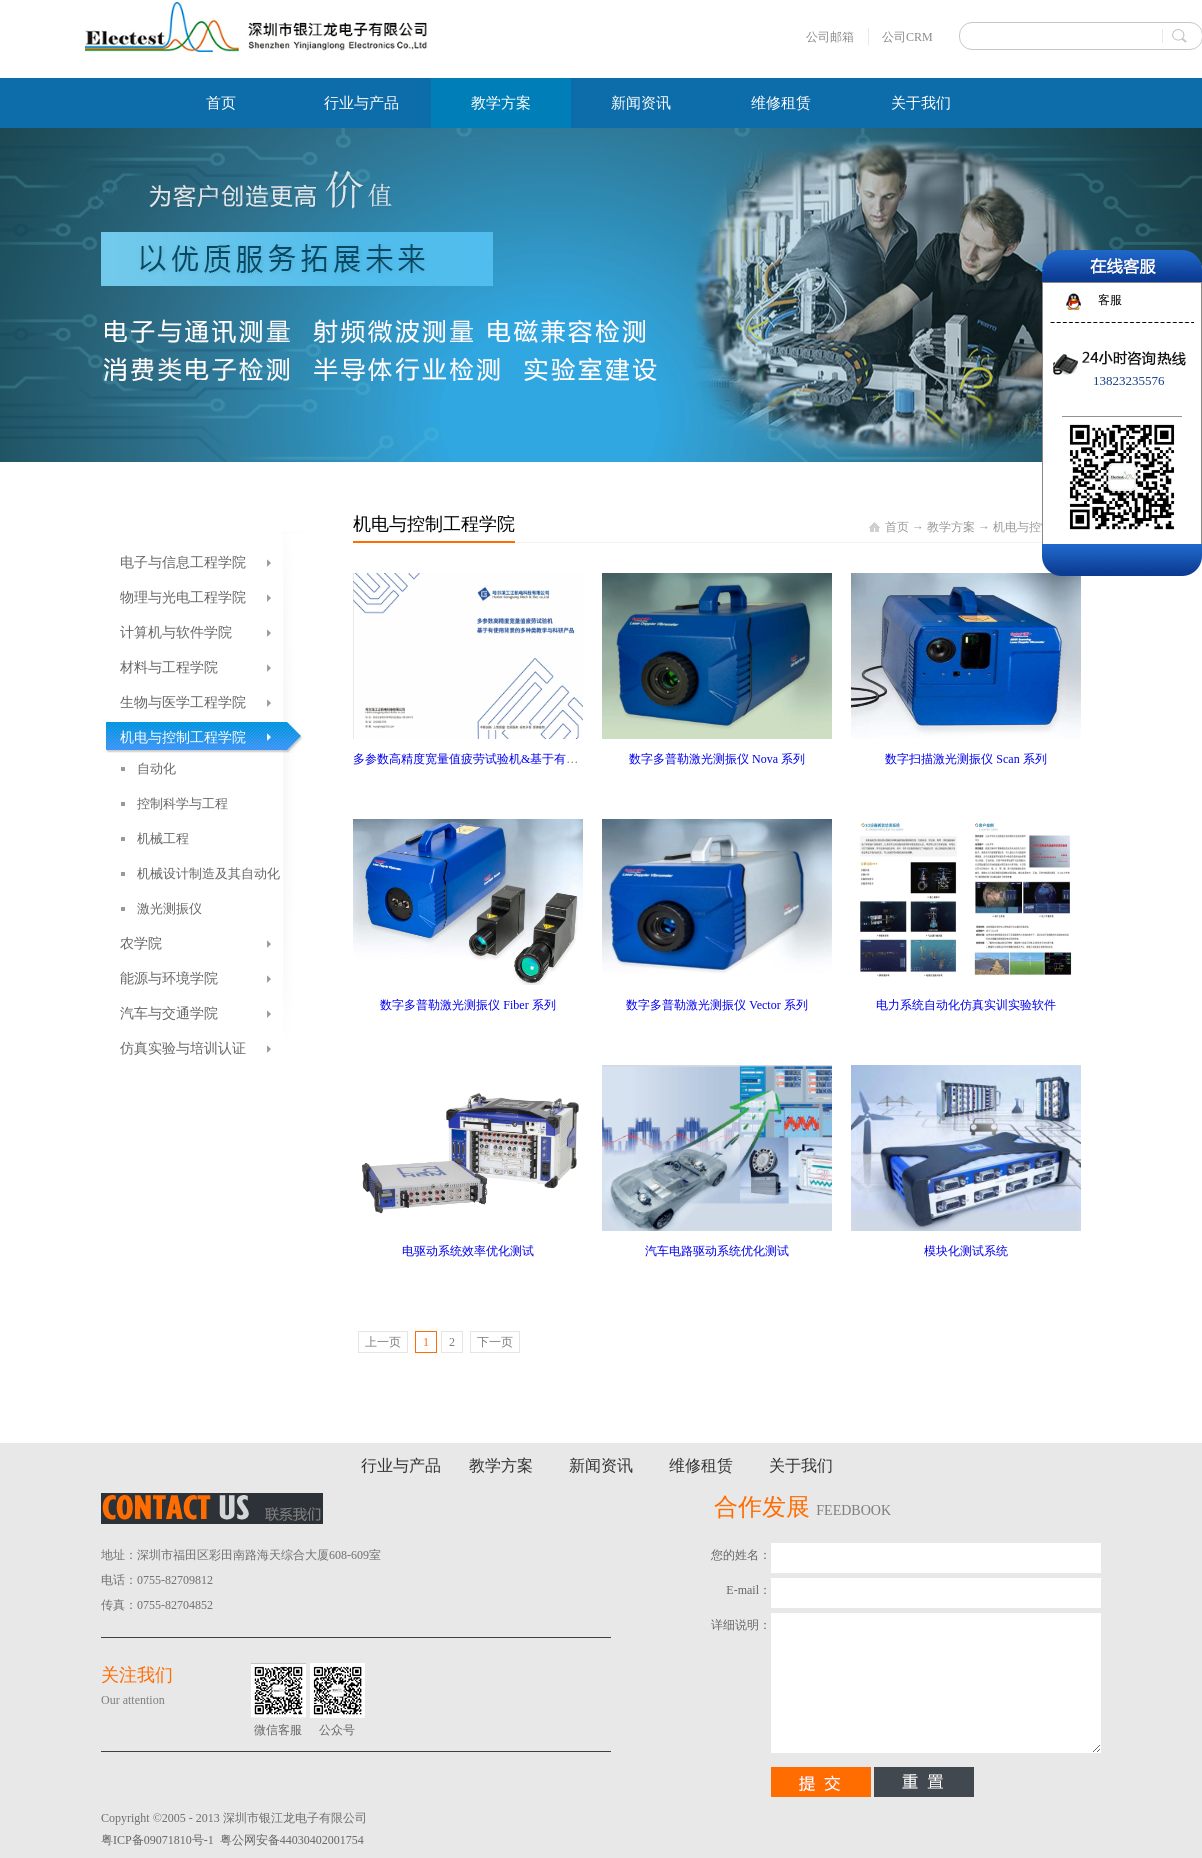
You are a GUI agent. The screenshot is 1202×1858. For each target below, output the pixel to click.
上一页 (383, 1342)
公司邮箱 (830, 37)
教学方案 (951, 527)
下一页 (495, 1342)
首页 (221, 103)
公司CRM (907, 37)
